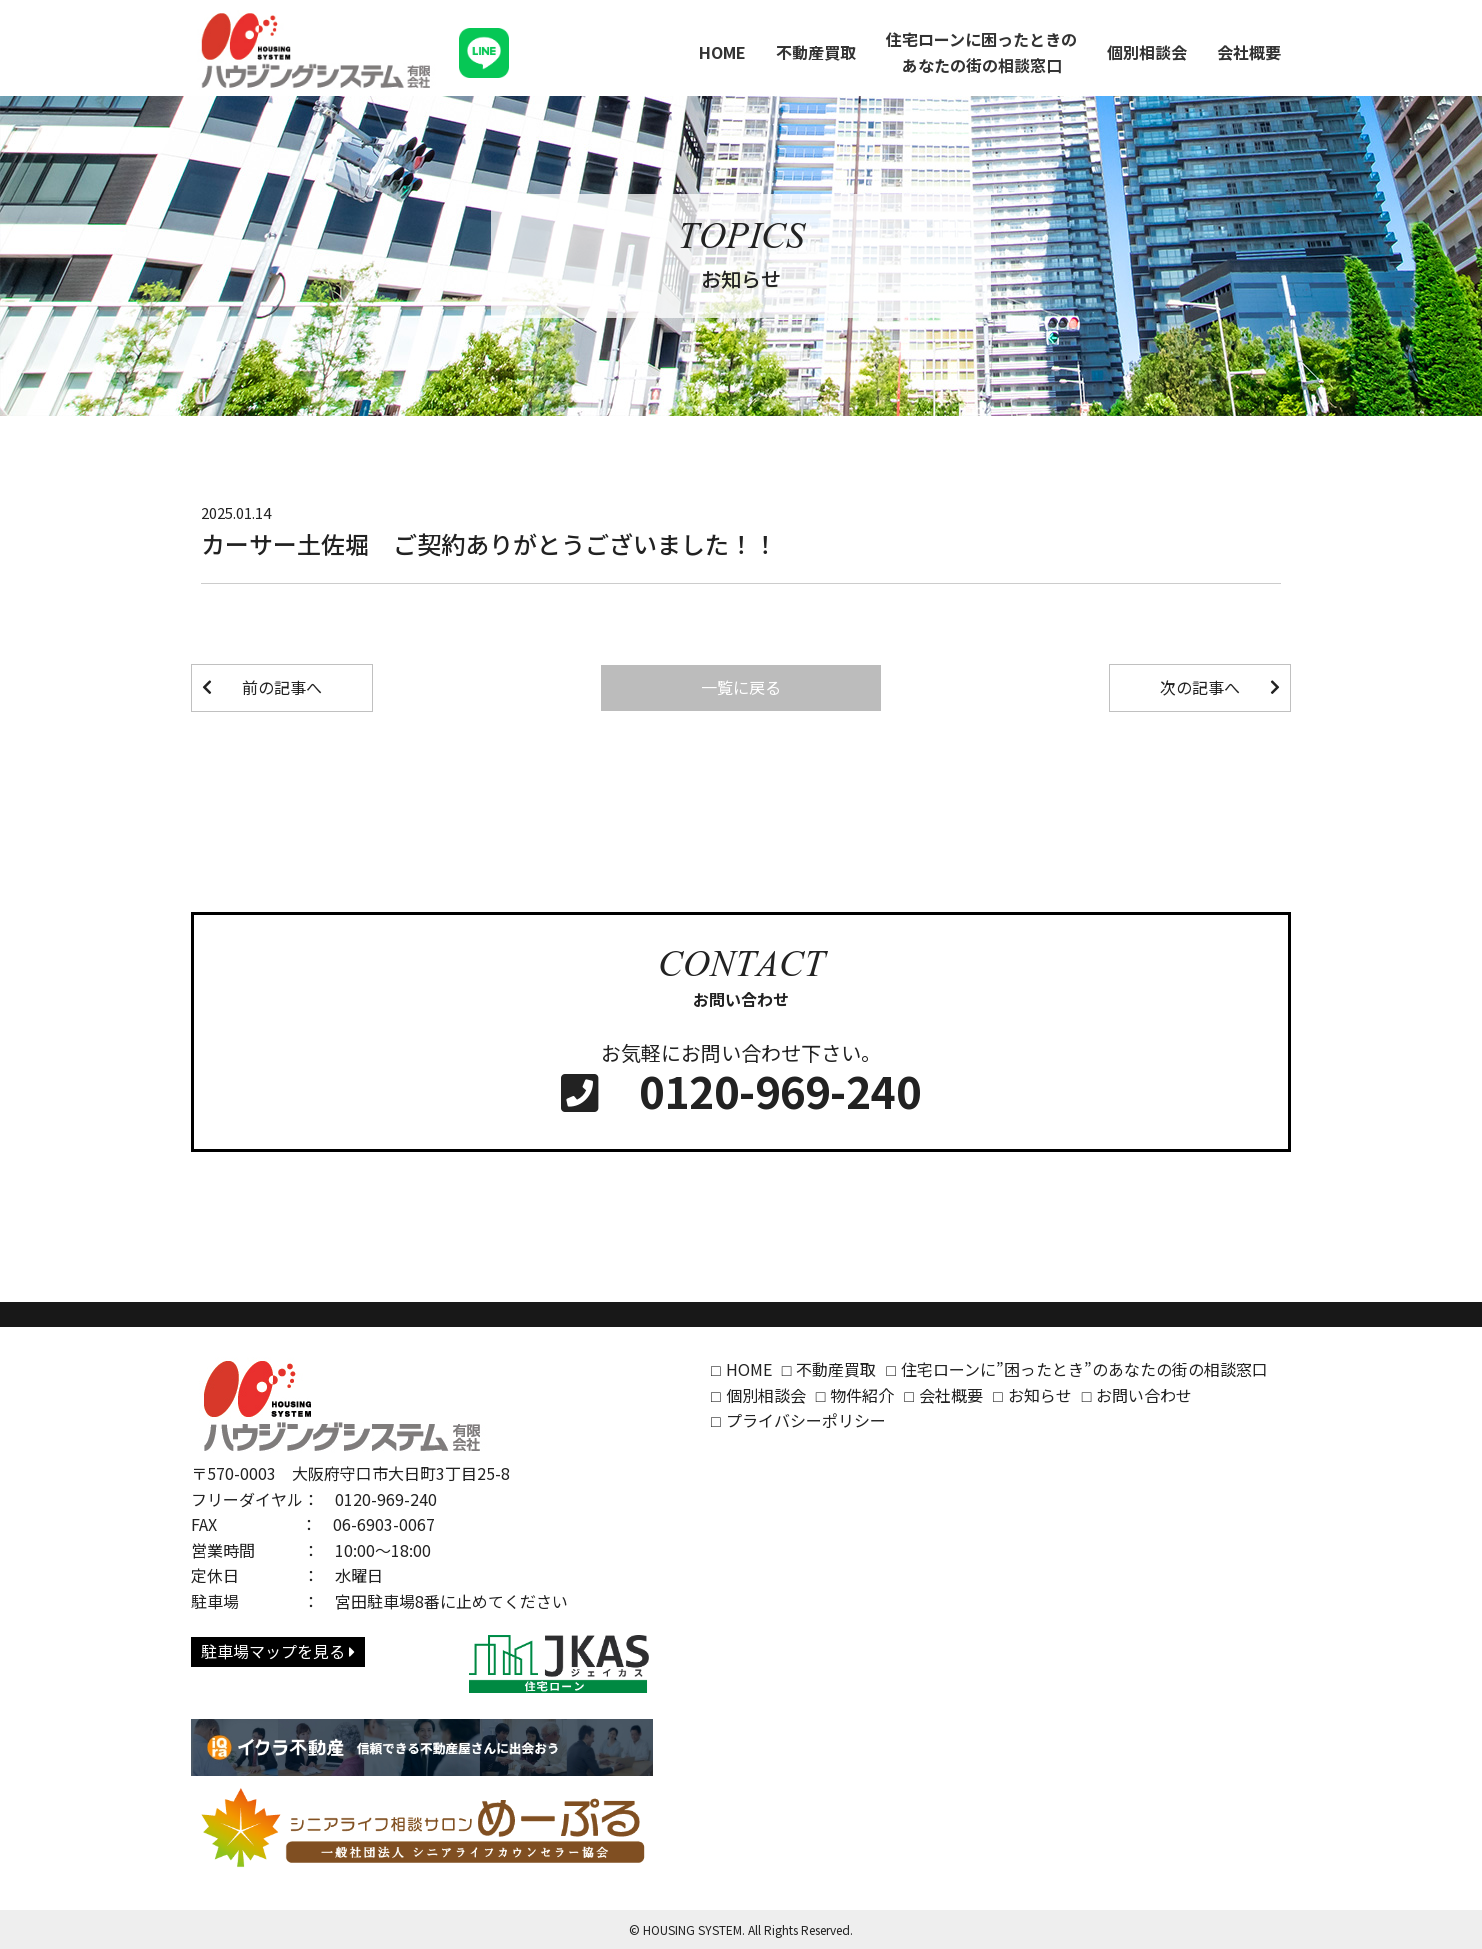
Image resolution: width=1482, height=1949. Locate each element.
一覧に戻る (741, 687)
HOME (722, 52)
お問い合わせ (1144, 1395)
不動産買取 (816, 52)
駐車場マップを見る (278, 1651)
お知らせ (1040, 1395)
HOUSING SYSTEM (692, 1929)
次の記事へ (1200, 687)
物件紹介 (862, 1395)
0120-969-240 (741, 1091)
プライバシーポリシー (806, 1420)
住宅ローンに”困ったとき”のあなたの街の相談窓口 (1084, 1369)
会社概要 (1249, 52)
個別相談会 (1147, 52)
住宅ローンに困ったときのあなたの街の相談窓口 (981, 52)
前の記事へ (282, 687)
